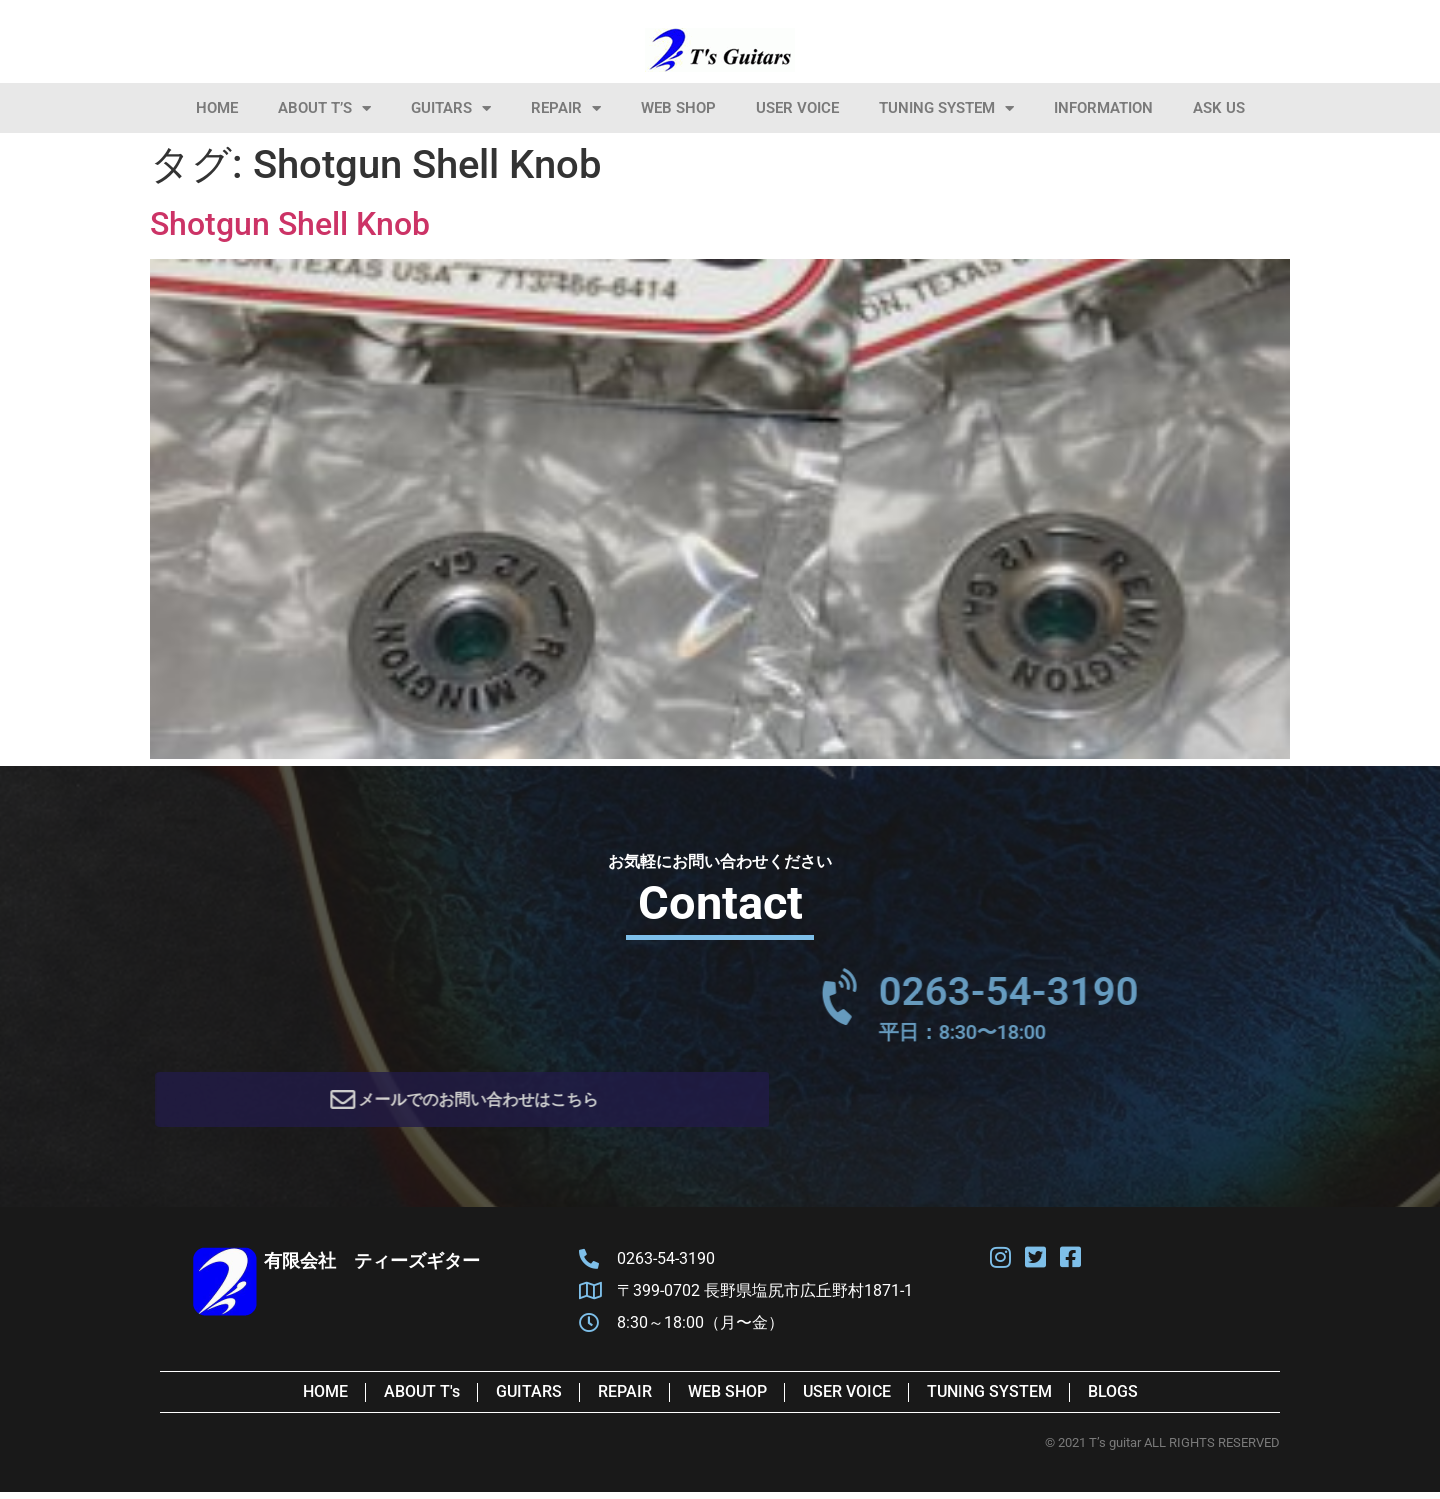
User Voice (797, 108)
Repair (566, 108)
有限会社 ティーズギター (372, 1267)
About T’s (324, 108)
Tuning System (946, 108)
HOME (217, 108)
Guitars (451, 108)
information (1103, 108)
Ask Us (1219, 108)
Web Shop (678, 108)
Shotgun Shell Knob (290, 224)
